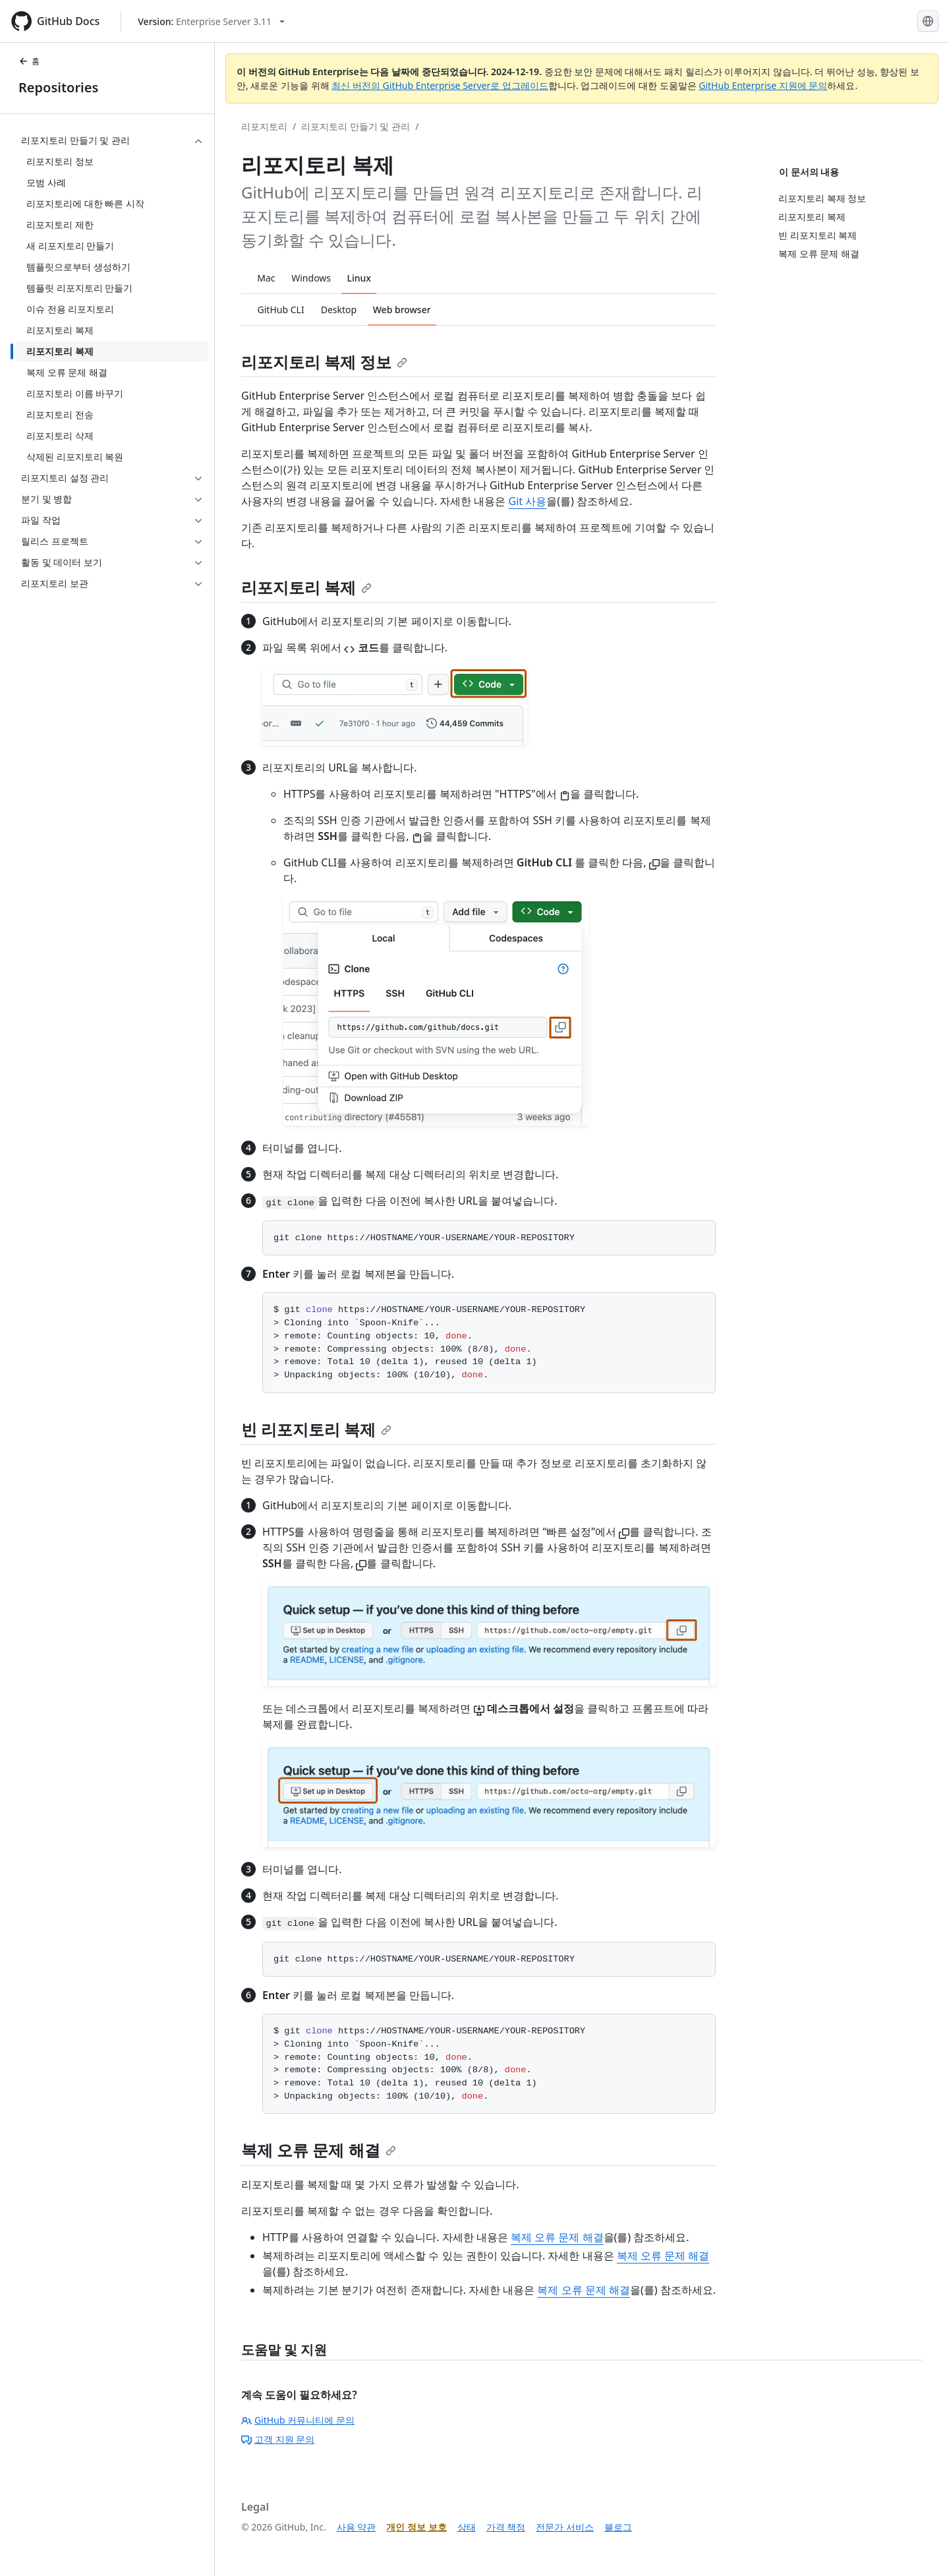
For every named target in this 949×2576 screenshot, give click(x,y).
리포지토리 (264, 126)
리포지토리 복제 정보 (324, 362)
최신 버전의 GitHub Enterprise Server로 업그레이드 (439, 85)
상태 (466, 2527)
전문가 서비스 (565, 2527)
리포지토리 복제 (306, 587)
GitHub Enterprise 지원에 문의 (763, 85)
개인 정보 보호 (416, 2527)
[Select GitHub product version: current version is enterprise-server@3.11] (211, 21)
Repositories (58, 87)
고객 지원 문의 (277, 2439)
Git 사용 (528, 501)
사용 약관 (356, 2527)
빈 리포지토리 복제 (316, 1429)
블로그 (618, 2527)
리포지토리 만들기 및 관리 (355, 126)
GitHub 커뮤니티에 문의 (298, 2420)
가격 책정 (506, 2527)
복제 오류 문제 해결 (318, 2150)
